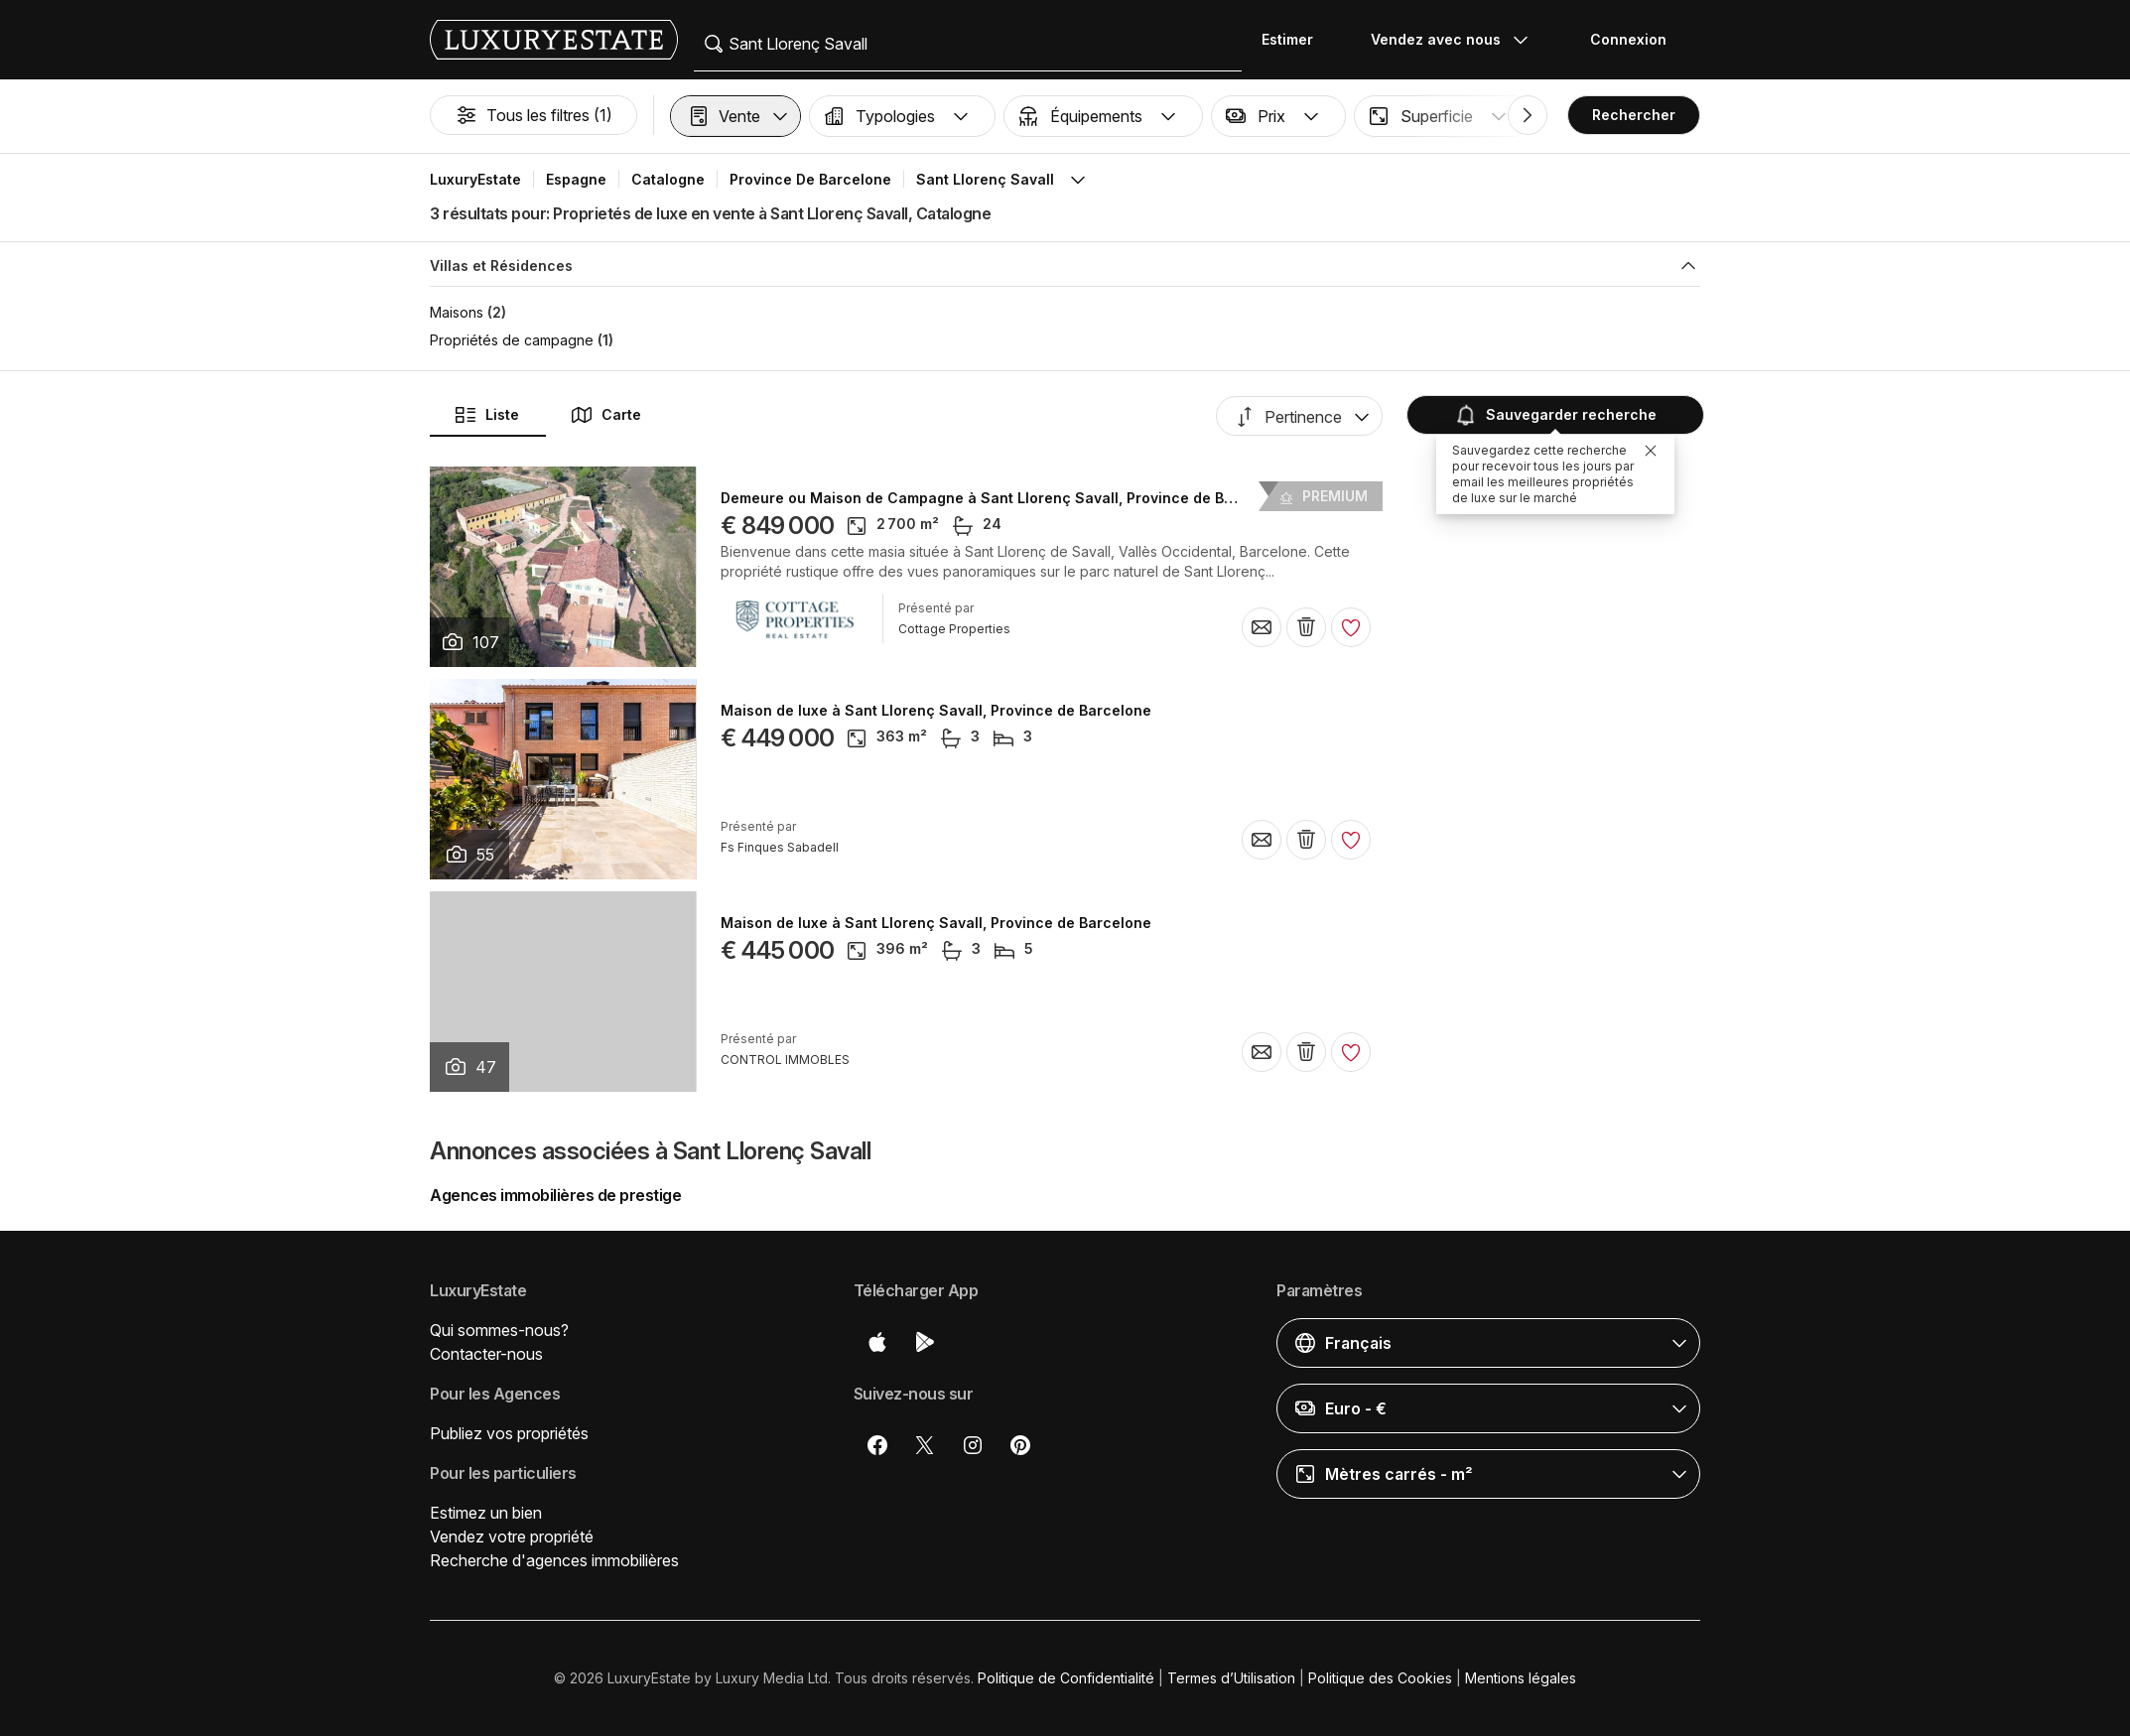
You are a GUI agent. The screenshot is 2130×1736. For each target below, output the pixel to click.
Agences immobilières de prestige (555, 1195)
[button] (735, 116)
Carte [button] (605, 415)
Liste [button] (486, 415)
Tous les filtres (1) (533, 115)
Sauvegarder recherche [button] (1555, 415)
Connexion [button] (1628, 39)
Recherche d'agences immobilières (554, 1560)
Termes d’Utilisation (1231, 1677)
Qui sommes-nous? (499, 1330)
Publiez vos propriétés (509, 1433)
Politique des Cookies (1380, 1677)
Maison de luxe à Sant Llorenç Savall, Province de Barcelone (936, 711)
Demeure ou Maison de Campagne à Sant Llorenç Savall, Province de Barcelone (1004, 498)
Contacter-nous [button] (486, 1354)
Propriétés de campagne (512, 340)
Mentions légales (1520, 1677)
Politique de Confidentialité (1066, 1677)
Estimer (1287, 39)
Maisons (456, 312)
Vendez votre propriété (512, 1536)
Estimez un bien (486, 1513)
